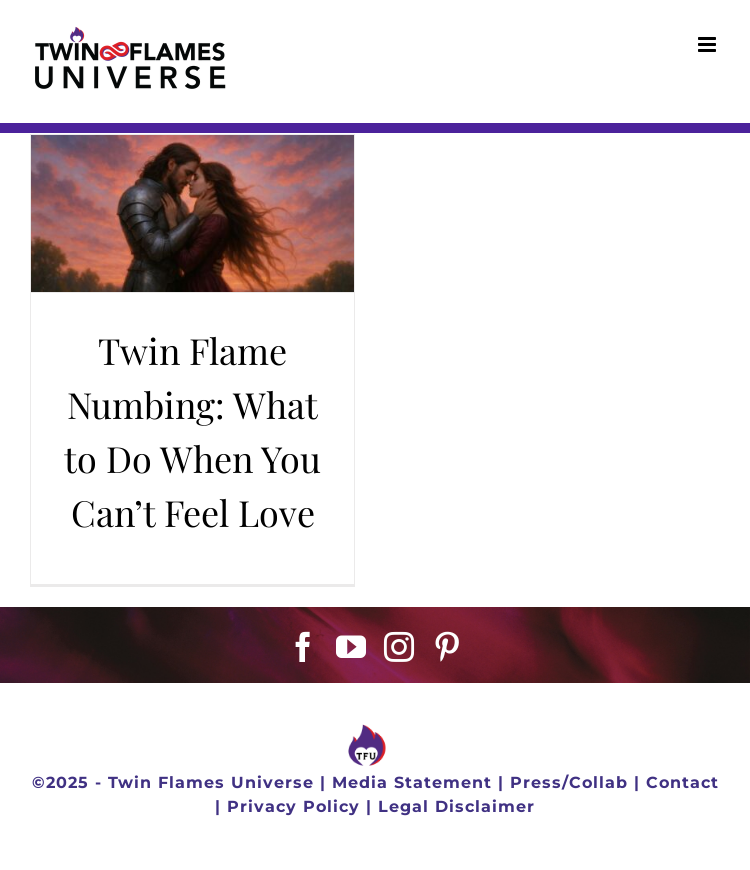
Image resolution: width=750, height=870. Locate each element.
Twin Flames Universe (211, 782)
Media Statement (412, 782)
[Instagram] (399, 647)
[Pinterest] (447, 647)
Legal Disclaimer (456, 806)
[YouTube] (351, 647)
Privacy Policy (293, 806)
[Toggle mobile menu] (709, 44)
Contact (682, 782)
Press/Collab (569, 782)
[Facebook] (303, 647)
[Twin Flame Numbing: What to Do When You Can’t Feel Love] (192, 213)
